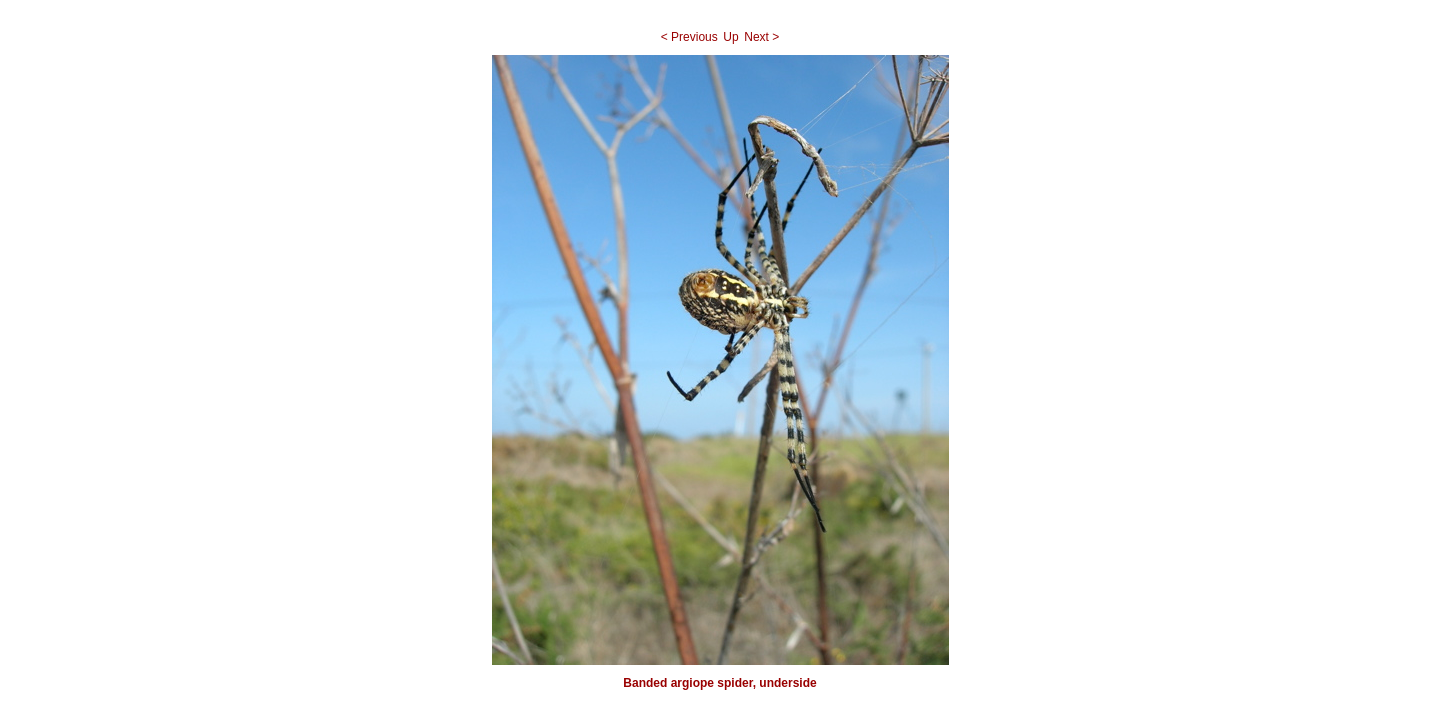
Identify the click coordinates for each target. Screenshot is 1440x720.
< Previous (689, 37)
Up (730, 37)
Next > (761, 37)
